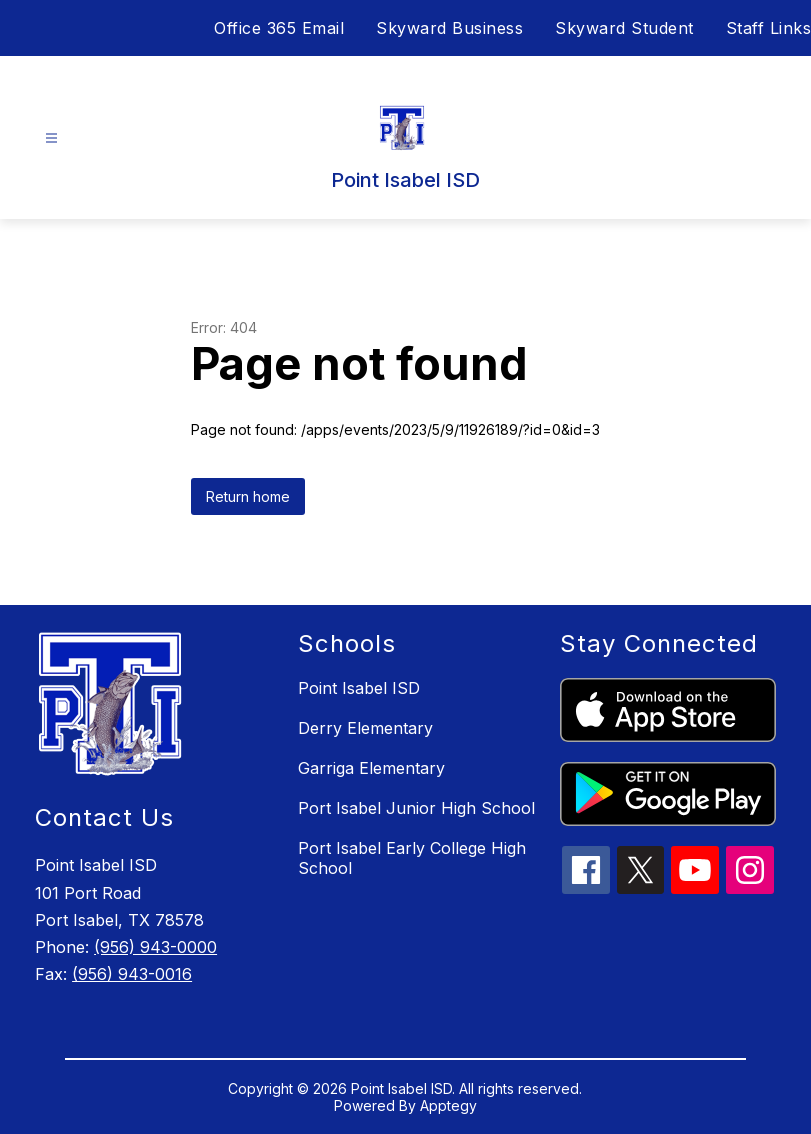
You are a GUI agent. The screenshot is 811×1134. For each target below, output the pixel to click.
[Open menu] (51, 138)
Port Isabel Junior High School (416, 808)
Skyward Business (449, 28)
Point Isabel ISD (359, 688)
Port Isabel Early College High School (412, 858)
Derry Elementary (365, 728)
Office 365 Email (279, 28)
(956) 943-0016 (132, 974)
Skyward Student (624, 28)
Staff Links (769, 28)
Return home (248, 496)
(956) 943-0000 (155, 947)
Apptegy (448, 1105)
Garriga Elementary (371, 768)
